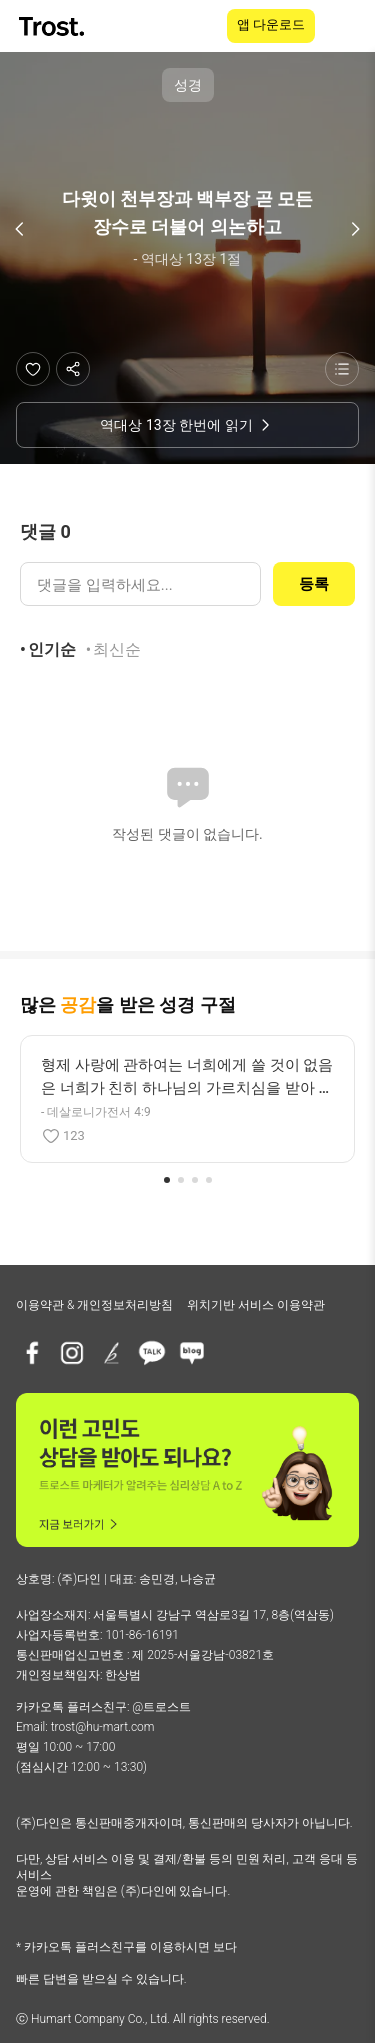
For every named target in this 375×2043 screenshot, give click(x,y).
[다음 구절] (355, 229)
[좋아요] (33, 369)
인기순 (52, 649)
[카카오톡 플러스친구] (152, 1353)
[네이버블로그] (192, 1353)
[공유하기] (73, 369)
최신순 (117, 649)
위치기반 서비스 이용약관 (256, 1305)
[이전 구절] (20, 229)
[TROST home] (53, 26)
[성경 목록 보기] (342, 369)
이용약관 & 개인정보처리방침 (94, 1305)
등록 (314, 584)
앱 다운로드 (271, 24)
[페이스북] (32, 1353)
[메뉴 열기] (347, 26)
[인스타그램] (72, 1353)
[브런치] (112, 1353)
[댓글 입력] (140, 584)
